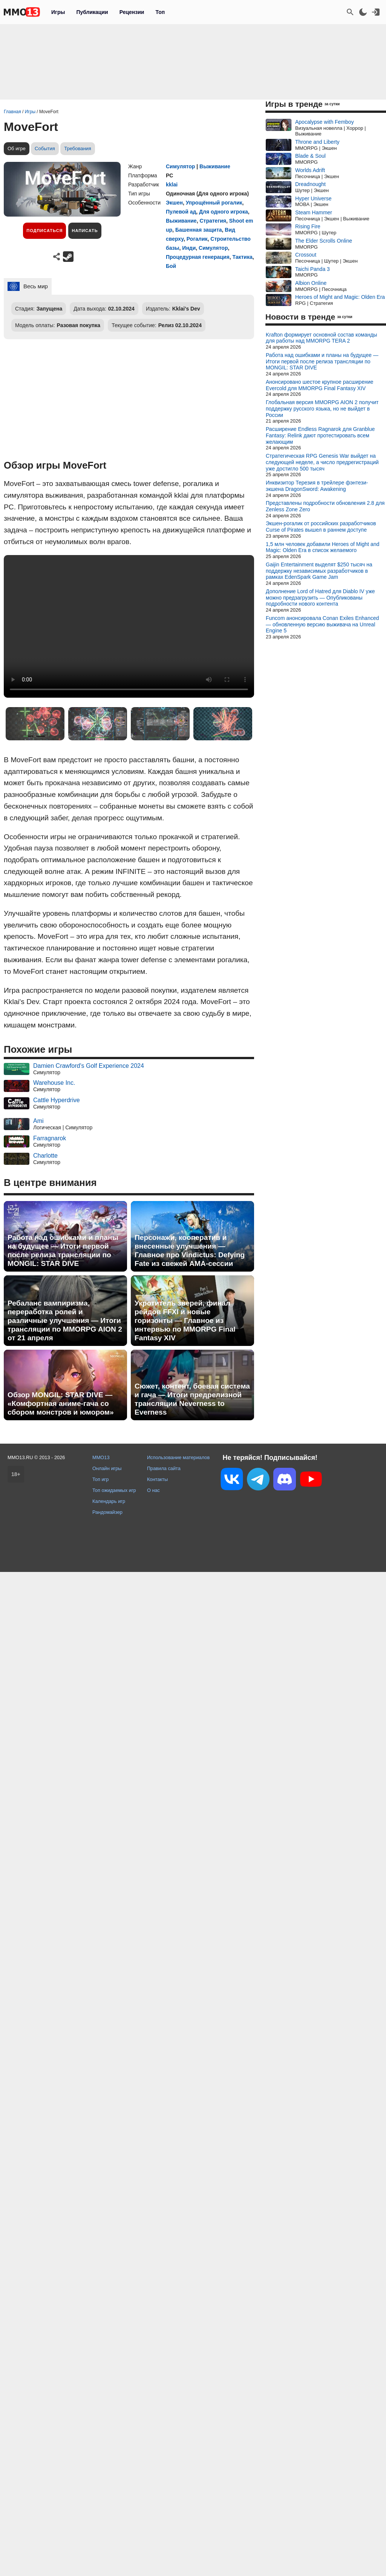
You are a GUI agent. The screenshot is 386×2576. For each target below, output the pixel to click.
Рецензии (131, 12)
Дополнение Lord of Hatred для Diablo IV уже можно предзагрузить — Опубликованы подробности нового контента (320, 597)
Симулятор (180, 166)
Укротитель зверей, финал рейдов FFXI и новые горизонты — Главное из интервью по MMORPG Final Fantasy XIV (185, 1320)
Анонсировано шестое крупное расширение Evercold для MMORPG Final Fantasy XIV (319, 385)
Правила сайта (164, 1468)
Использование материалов (178, 1457)
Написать (85, 230)
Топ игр (100, 1479)
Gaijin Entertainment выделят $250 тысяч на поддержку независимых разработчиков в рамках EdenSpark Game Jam (319, 570)
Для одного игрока (223, 212)
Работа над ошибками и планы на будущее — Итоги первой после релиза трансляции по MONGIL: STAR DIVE (63, 1250)
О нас (153, 1490)
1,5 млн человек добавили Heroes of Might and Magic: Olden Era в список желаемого (322, 547)
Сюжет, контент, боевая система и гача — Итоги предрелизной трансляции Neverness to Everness (192, 1399)
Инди (189, 248)
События (45, 148)
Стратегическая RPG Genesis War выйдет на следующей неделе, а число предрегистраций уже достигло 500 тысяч (322, 462)
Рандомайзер (107, 1512)
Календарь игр (108, 1501)
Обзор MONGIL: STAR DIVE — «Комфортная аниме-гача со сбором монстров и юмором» (61, 1403)
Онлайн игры (107, 1468)
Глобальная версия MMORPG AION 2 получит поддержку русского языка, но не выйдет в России (322, 408)
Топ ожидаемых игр (114, 1490)
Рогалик (197, 239)
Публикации (92, 12)
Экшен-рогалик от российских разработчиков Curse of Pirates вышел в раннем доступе (321, 526)
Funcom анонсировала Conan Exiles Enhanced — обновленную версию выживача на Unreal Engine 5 (322, 624)
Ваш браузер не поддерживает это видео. (129, 626)
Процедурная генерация (198, 257)
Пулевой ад (181, 212)
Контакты (157, 1479)
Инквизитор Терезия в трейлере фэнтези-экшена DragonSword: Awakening (317, 486)
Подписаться (44, 230)
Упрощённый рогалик (214, 203)
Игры (58, 12)
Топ (160, 12)
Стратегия (212, 221)
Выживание (214, 166)
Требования (77, 148)
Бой (171, 266)
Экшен (174, 203)
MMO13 (101, 1457)
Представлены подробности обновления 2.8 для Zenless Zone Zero (325, 506)
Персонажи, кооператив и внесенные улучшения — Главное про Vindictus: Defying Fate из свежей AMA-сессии (190, 1250)
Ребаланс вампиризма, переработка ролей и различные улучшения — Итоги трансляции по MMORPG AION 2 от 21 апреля (65, 1320)
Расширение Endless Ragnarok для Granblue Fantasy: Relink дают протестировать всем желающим (320, 435)
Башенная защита (198, 230)
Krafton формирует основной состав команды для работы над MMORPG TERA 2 (321, 338)
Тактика (242, 257)
